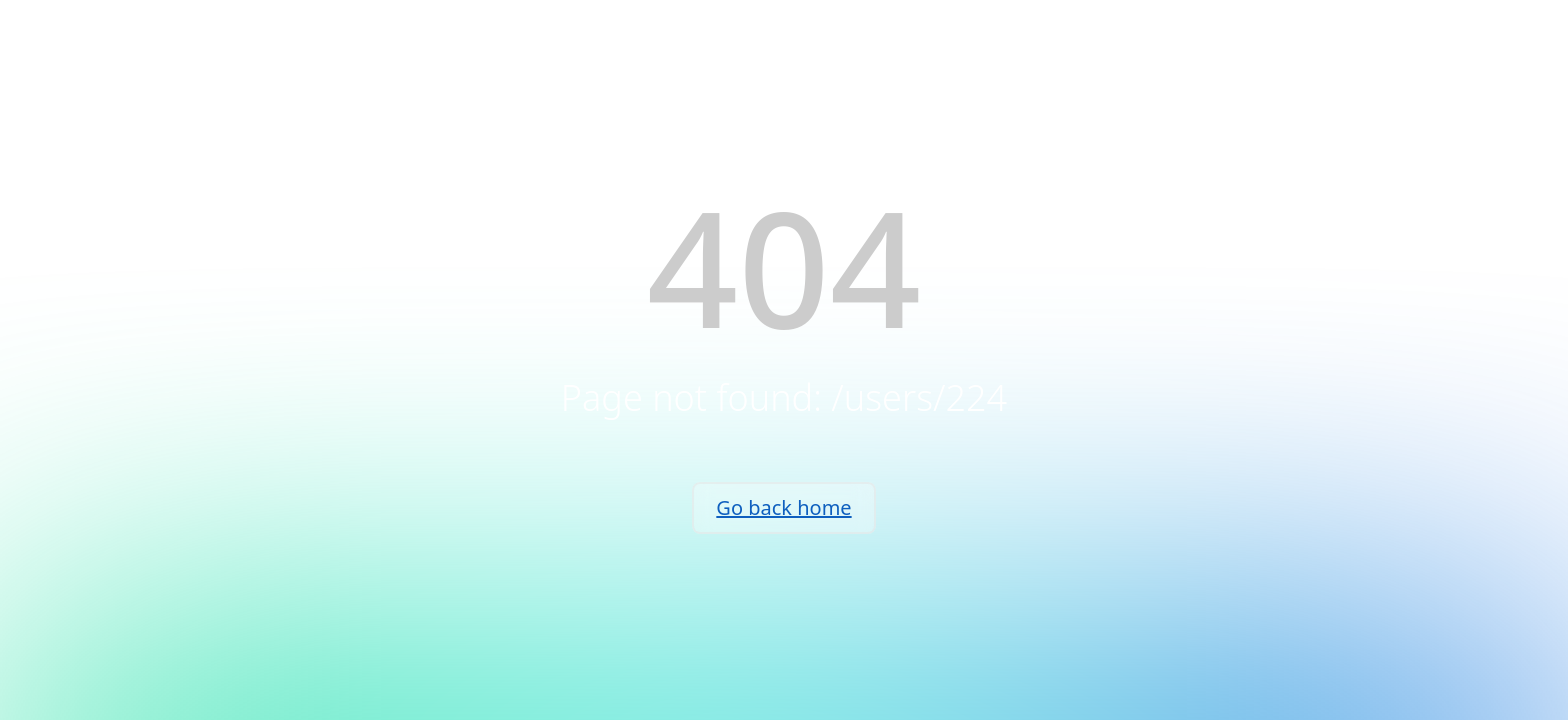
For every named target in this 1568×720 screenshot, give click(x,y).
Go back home (783, 507)
